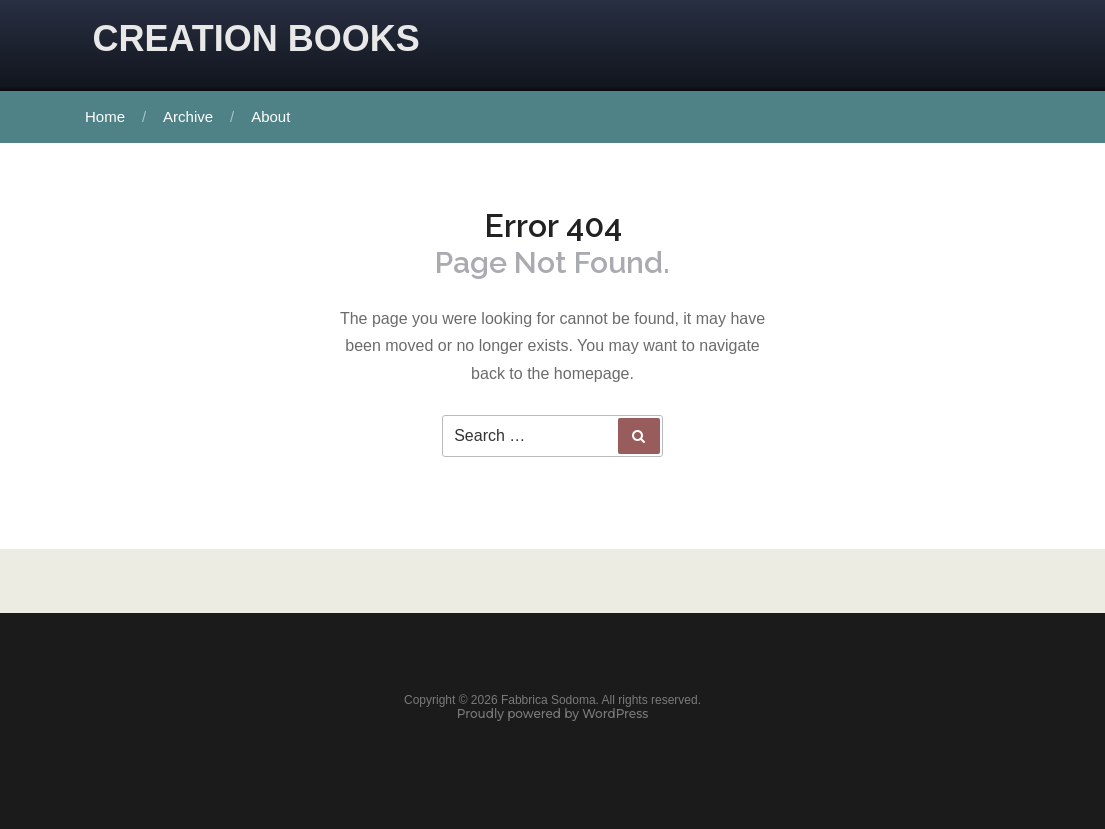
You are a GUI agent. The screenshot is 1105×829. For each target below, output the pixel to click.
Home (105, 116)
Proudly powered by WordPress (553, 713)
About (270, 116)
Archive (188, 116)
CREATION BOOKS (256, 38)
